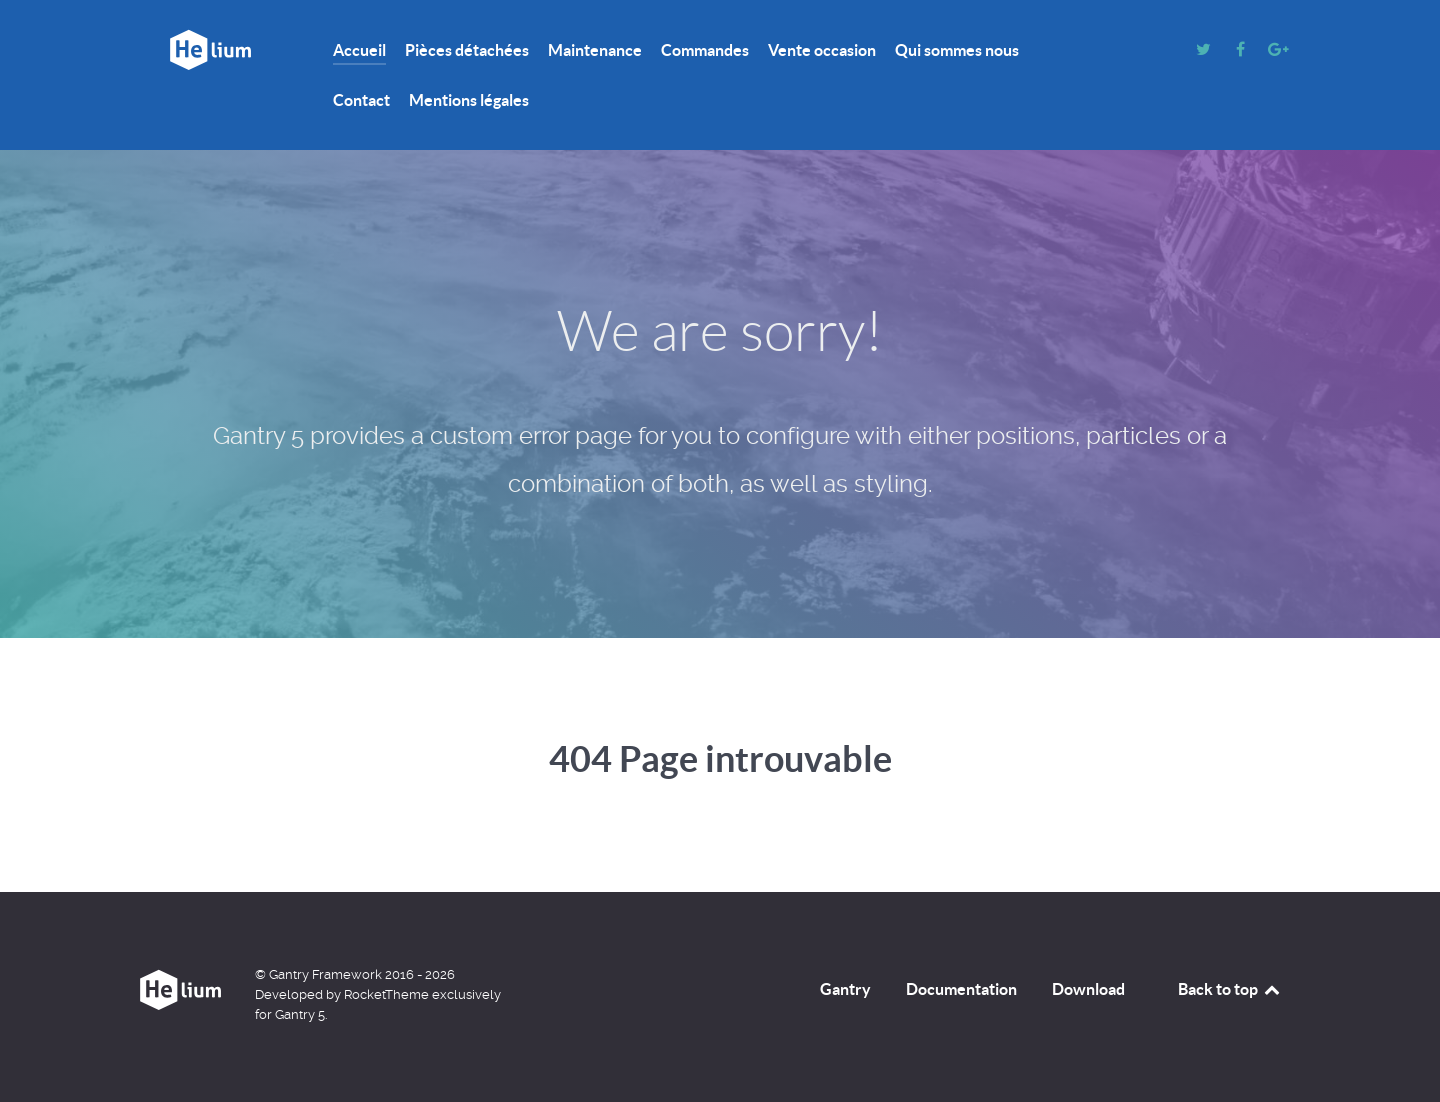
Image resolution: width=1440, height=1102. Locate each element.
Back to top (1230, 989)
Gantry (845, 989)
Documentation (961, 989)
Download (1088, 989)
